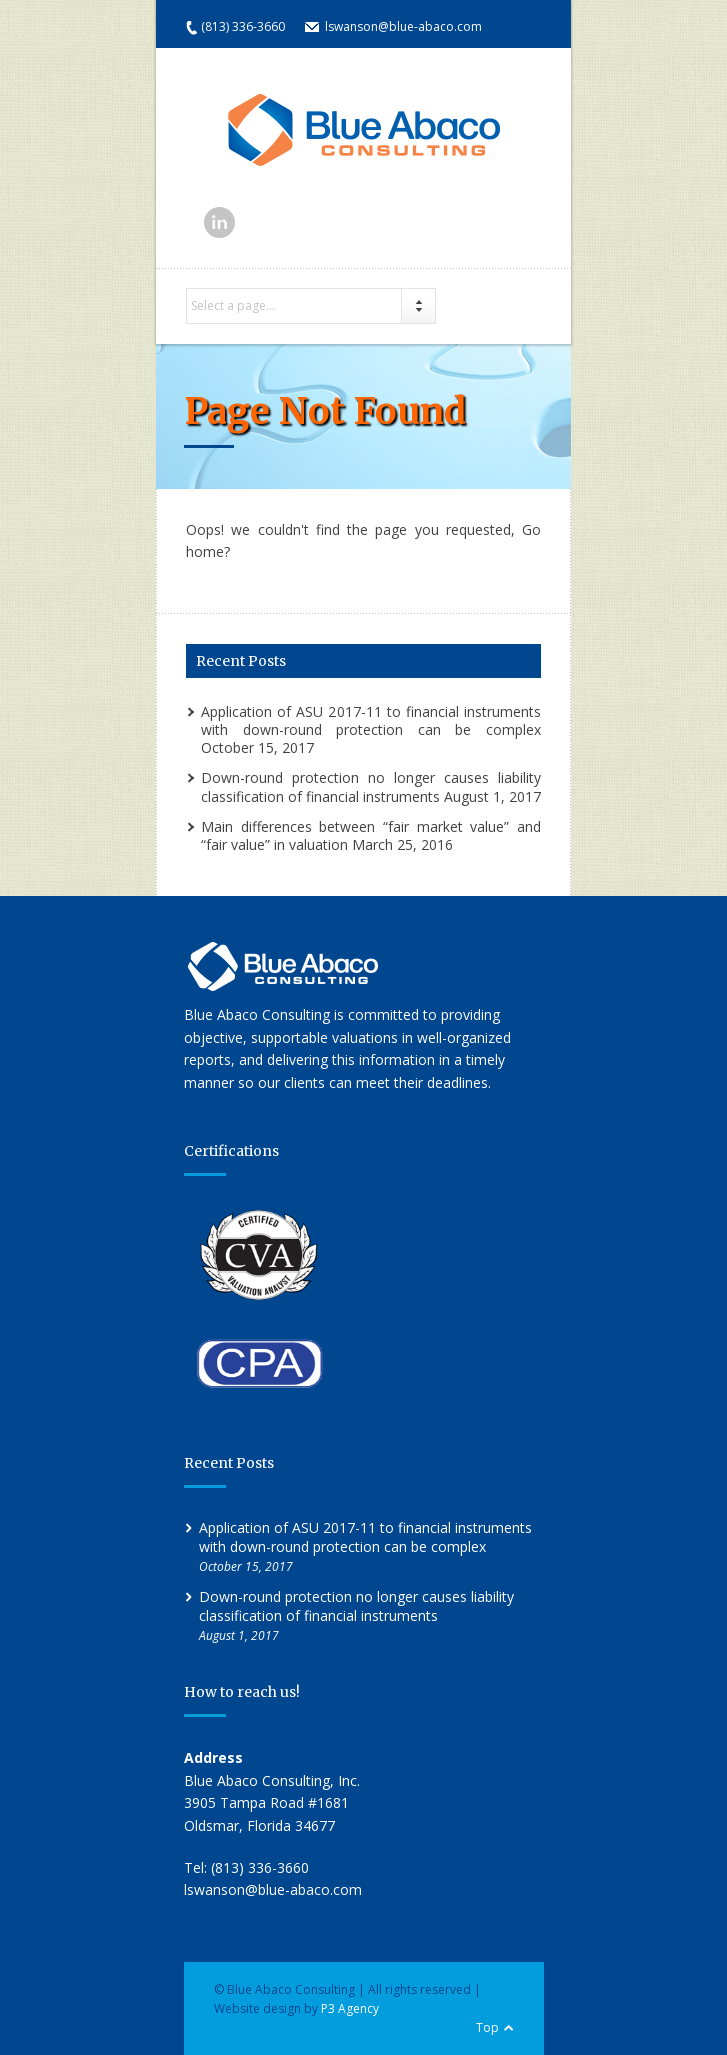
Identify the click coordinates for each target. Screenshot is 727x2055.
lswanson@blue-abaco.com (403, 26)
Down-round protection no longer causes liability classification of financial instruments (371, 786)
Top (487, 2027)
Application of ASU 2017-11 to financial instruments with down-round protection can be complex (371, 720)
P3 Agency (350, 2008)
